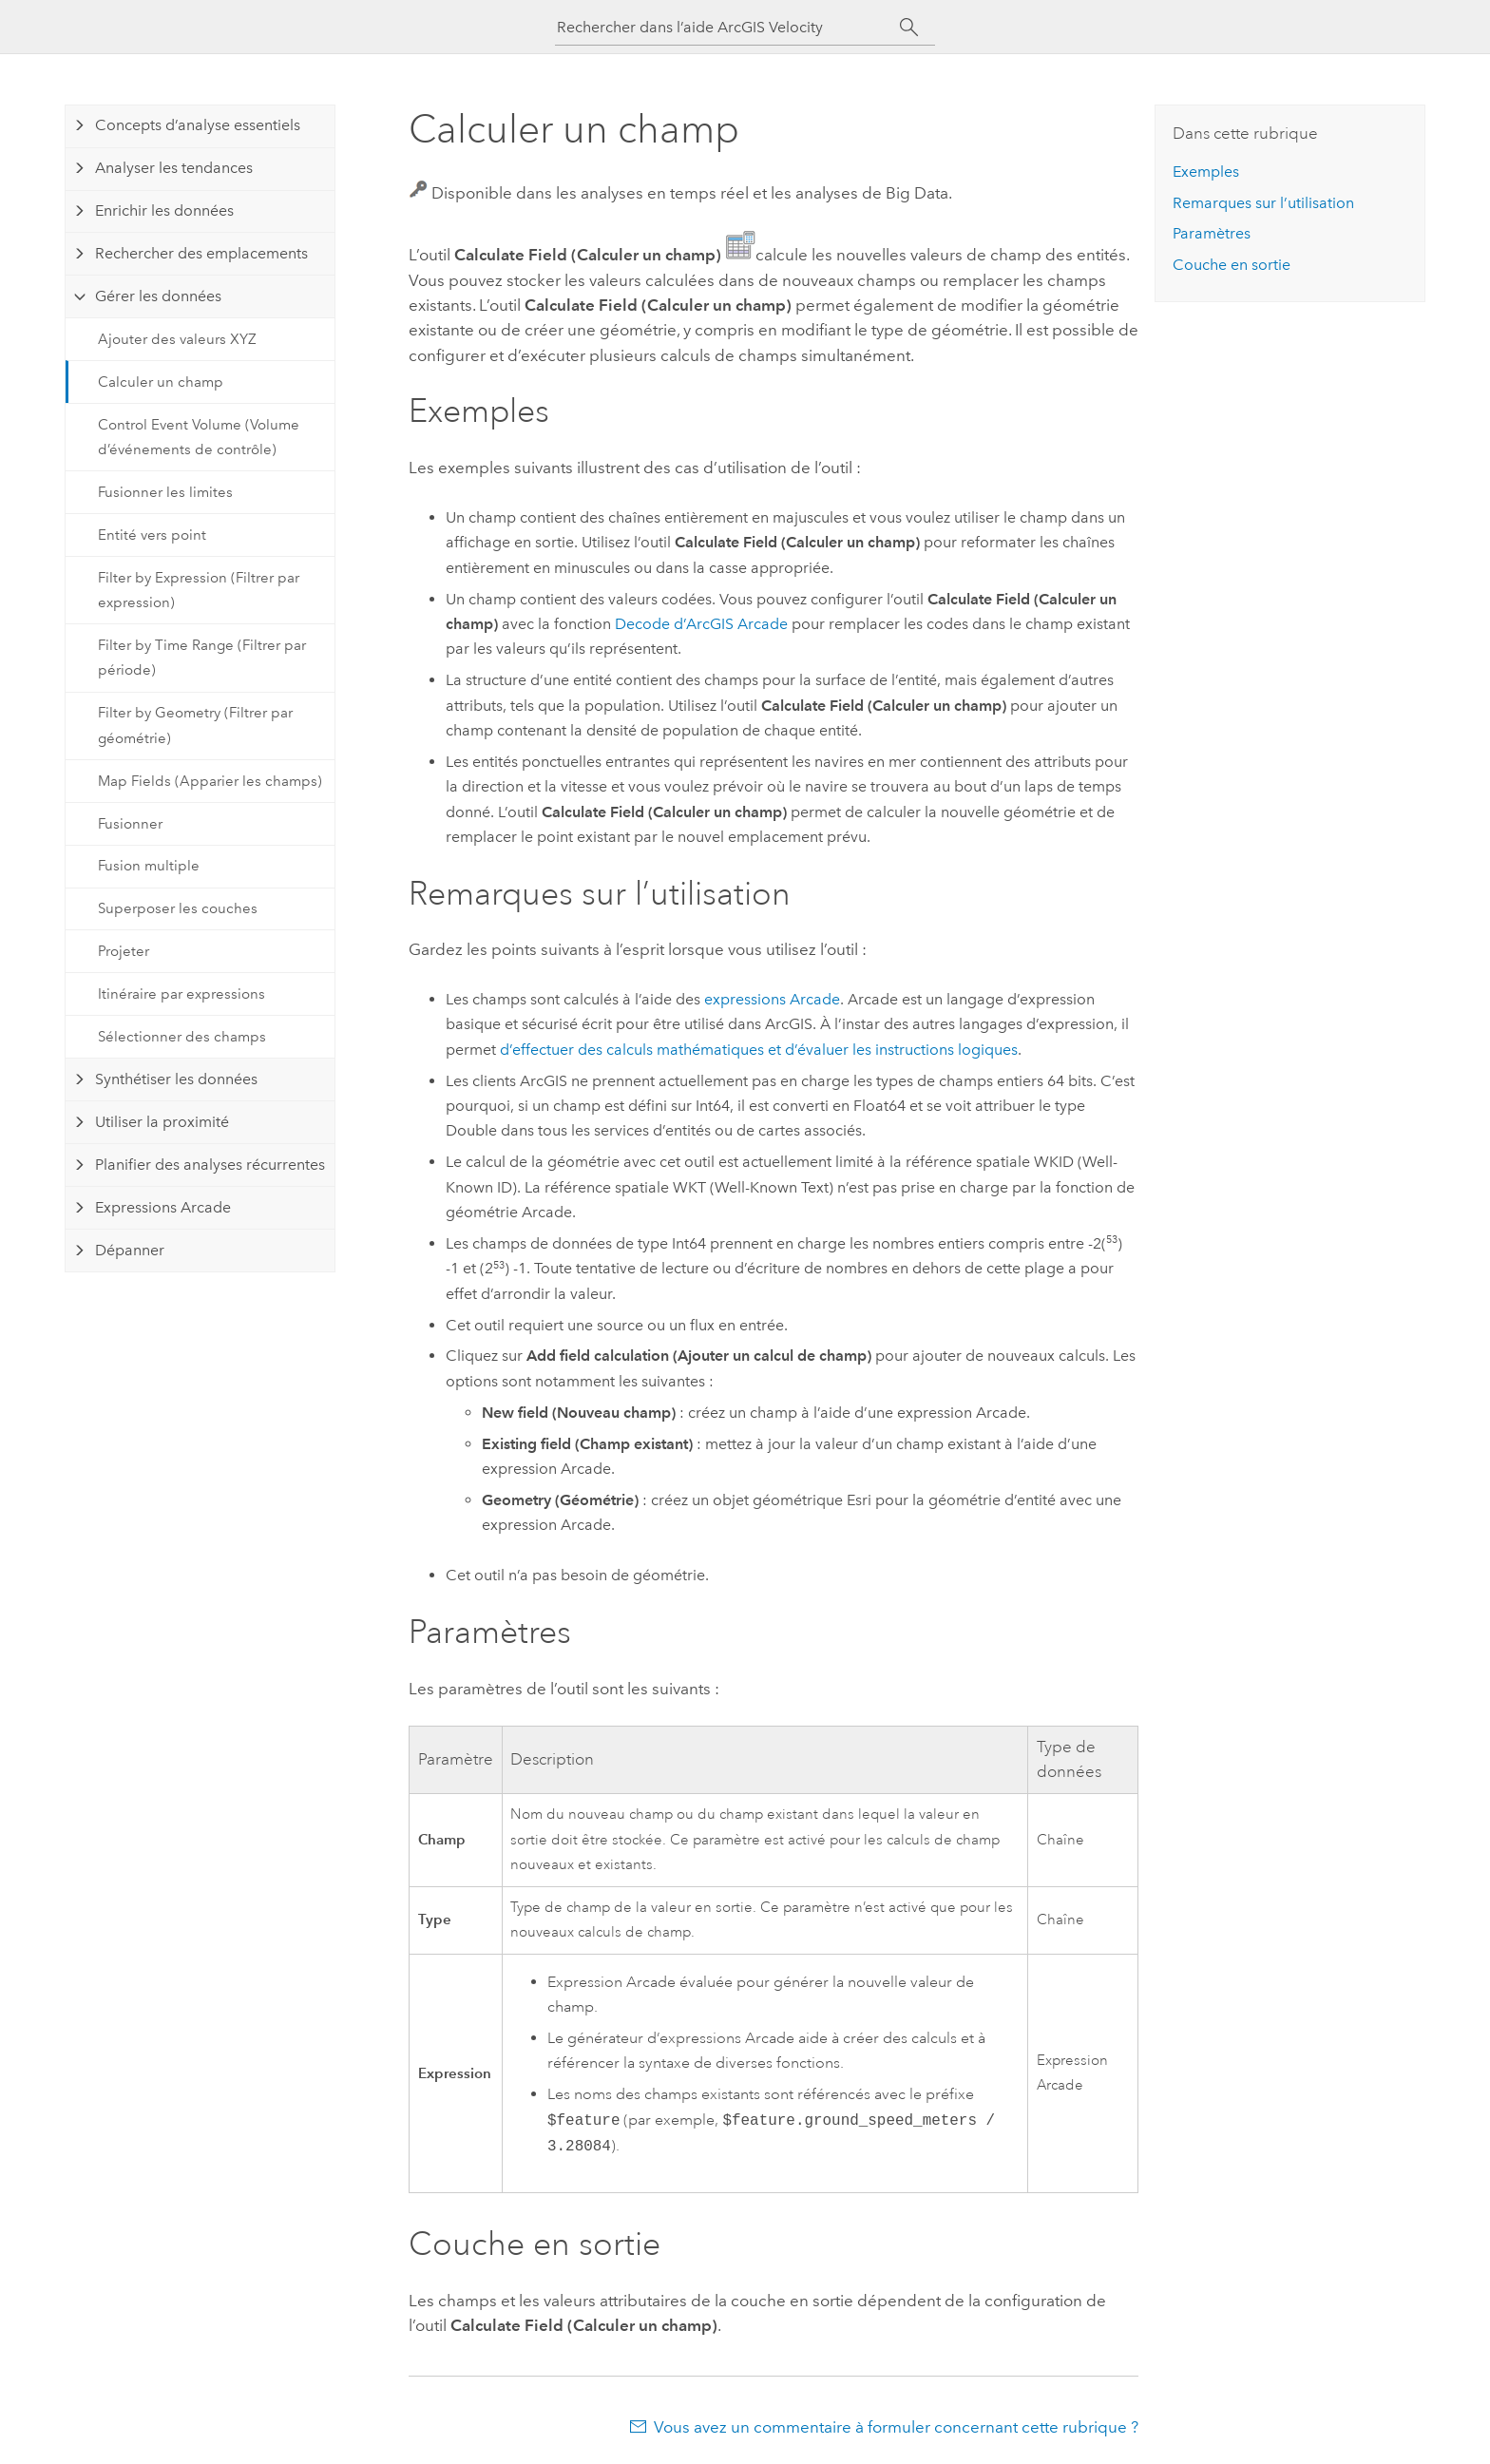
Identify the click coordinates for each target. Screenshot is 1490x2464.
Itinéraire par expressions (181, 994)
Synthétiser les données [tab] (176, 1079)
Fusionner (130, 823)
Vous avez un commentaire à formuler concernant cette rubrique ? (896, 2426)
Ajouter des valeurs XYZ (177, 339)
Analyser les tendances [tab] (174, 168)
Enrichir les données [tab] (164, 210)
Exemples (1206, 171)
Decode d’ (701, 624)
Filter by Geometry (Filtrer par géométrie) (195, 725)
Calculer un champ (160, 382)
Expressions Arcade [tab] (163, 1207)
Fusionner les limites (165, 492)
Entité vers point (152, 535)
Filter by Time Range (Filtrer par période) (202, 657)
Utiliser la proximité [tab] (162, 1122)
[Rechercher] (909, 27)
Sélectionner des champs (182, 1036)
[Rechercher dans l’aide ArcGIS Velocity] (728, 27)
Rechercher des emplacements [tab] (201, 253)
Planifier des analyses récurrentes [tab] (210, 1165)
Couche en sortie (1231, 265)
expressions (772, 999)
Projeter (123, 951)
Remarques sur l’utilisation (1263, 203)
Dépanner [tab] (129, 1250)
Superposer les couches (178, 908)
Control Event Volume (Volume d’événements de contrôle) (198, 437)
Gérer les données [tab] (158, 296)
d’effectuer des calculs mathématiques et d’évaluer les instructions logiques (759, 1050)
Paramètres (1212, 233)
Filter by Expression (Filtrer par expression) (198, 590)
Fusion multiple (149, 865)
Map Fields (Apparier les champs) (210, 781)
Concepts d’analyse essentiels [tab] (197, 125)
